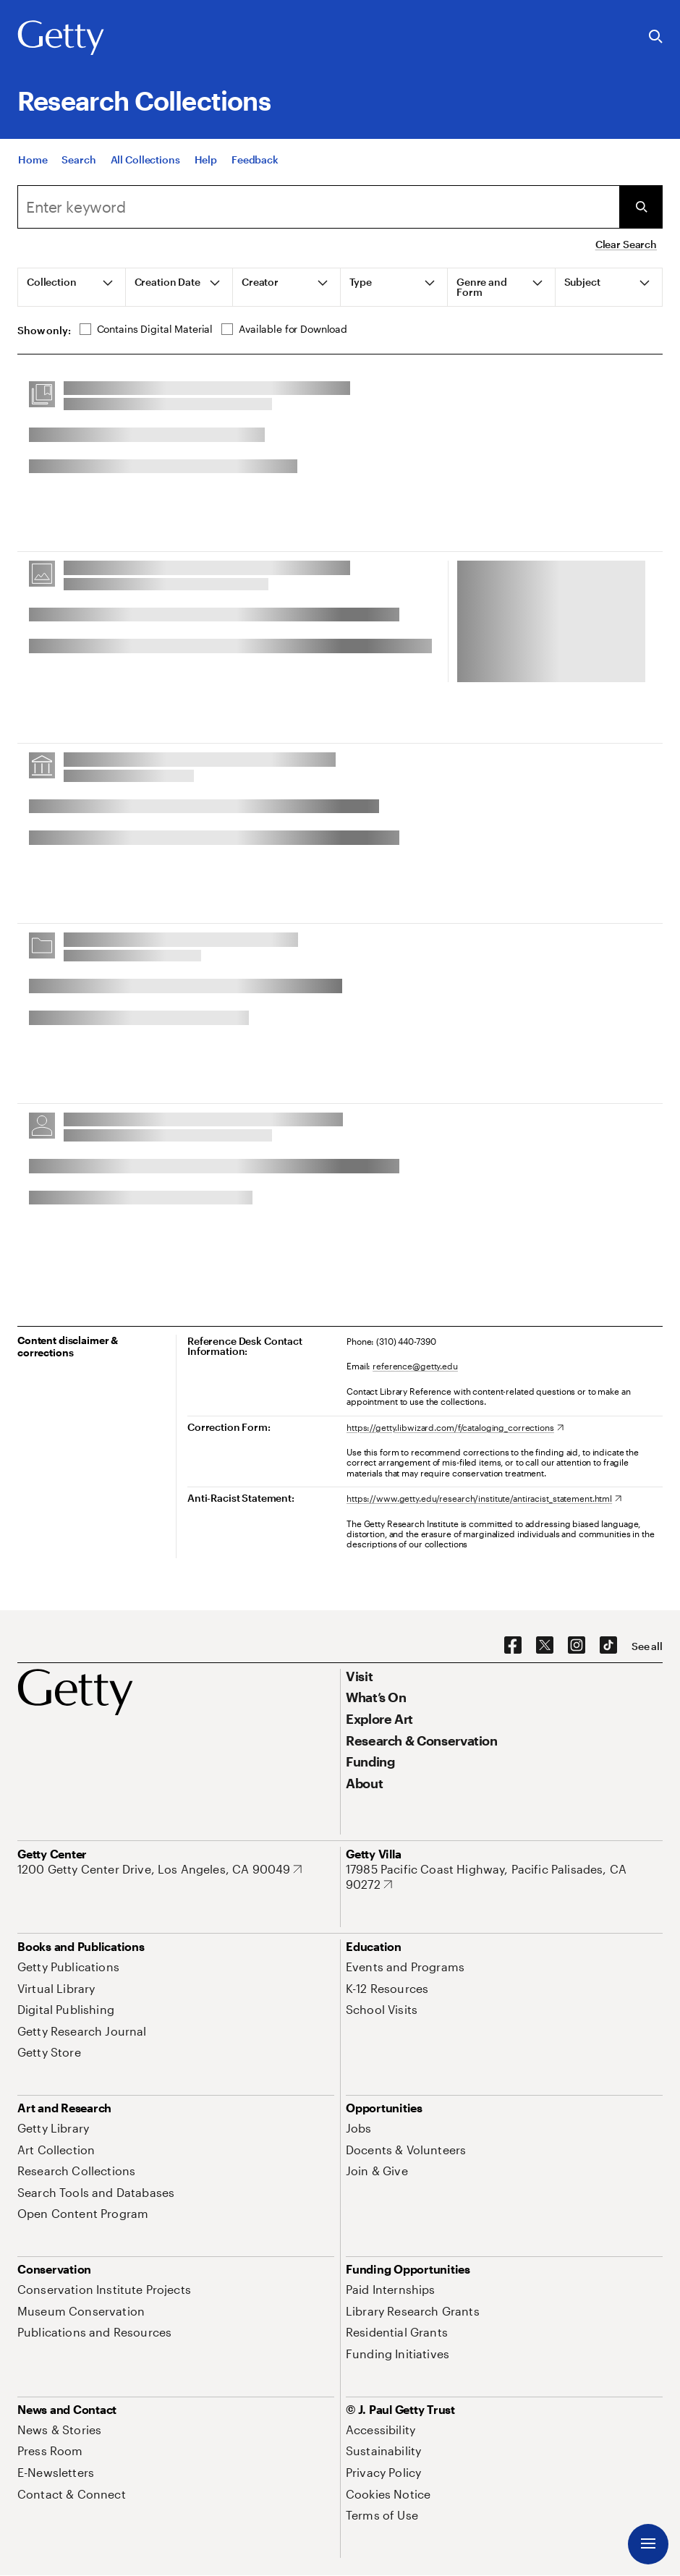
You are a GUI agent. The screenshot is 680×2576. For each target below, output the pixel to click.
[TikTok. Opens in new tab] (608, 1645)
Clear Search (626, 244)
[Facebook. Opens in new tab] (513, 1645)
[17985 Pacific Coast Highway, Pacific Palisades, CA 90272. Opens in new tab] (504, 1876)
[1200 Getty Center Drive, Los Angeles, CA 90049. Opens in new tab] (159, 1869)
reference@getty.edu (415, 1366)
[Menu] (648, 2544)
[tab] (72, 287)
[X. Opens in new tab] (544, 1645)
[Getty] (60, 38)
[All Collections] (145, 159)
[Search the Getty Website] (656, 37)
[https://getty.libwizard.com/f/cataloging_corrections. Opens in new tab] (455, 1427)
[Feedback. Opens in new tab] (255, 159)
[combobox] (318, 207)
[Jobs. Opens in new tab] (359, 2128)
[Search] (78, 159)
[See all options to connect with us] (647, 1646)
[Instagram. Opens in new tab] (576, 1645)
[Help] (206, 159)
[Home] (32, 159)
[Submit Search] (641, 207)
